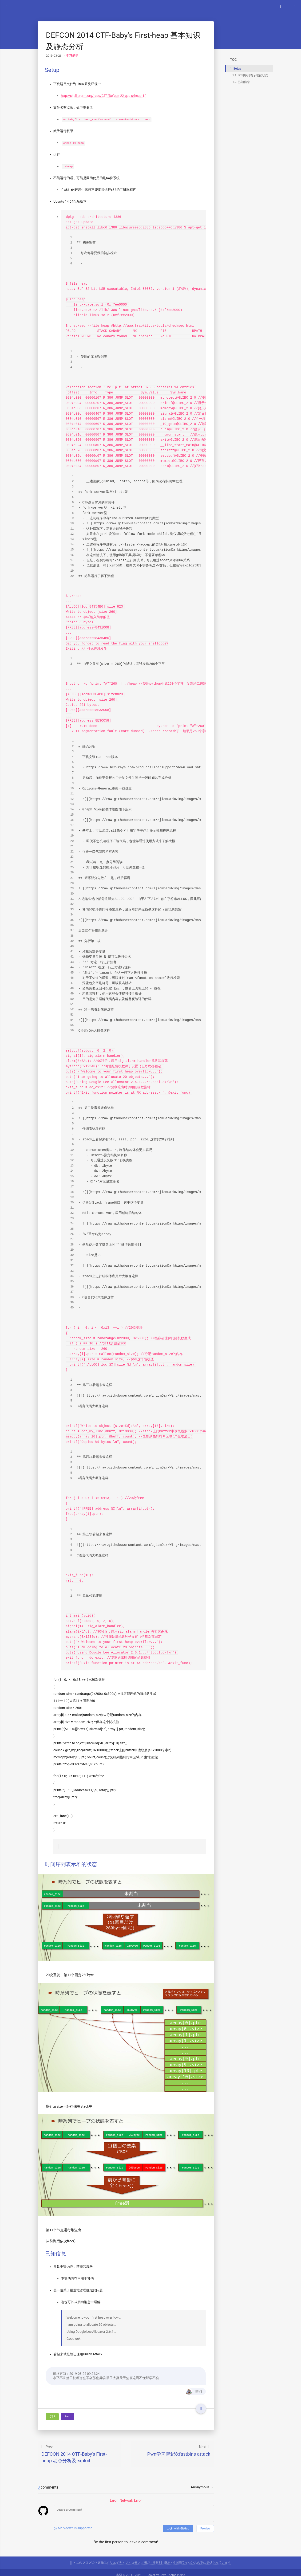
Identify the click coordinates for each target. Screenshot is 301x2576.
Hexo (162, 2569)
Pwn (67, 2411)
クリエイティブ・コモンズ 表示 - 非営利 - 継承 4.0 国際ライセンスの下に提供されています (169, 2557)
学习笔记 (72, 55)
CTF (52, 2411)
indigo (181, 2569)
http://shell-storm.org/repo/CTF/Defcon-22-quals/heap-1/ (103, 95)
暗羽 (191, 2386)
